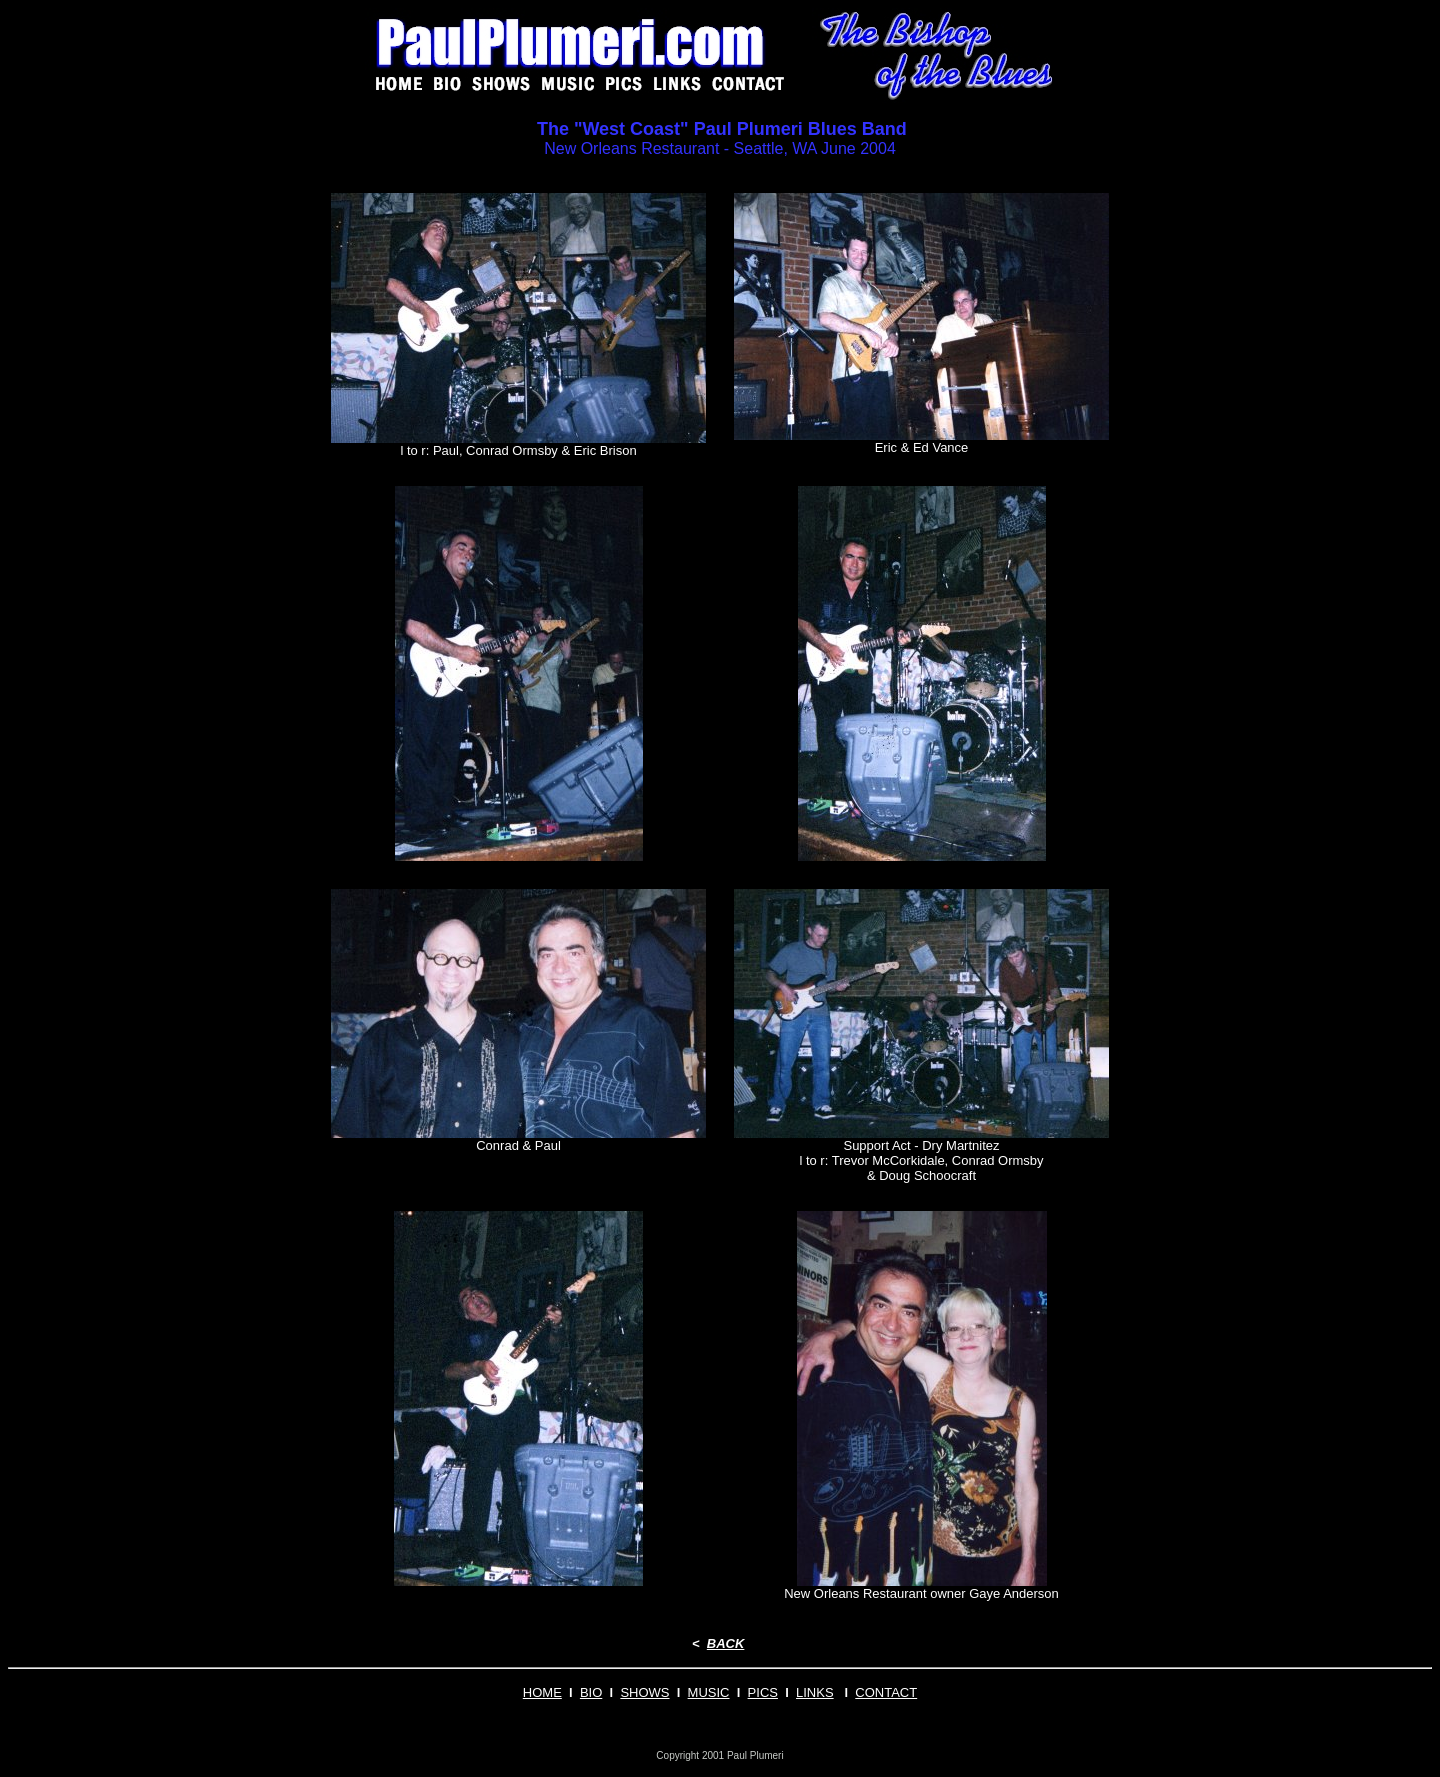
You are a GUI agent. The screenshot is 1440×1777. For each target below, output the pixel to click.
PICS (763, 1692)
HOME (542, 1692)
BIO (591, 1692)
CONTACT (886, 1692)
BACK (726, 1643)
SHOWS (644, 1692)
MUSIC (709, 1692)
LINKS (815, 1692)
